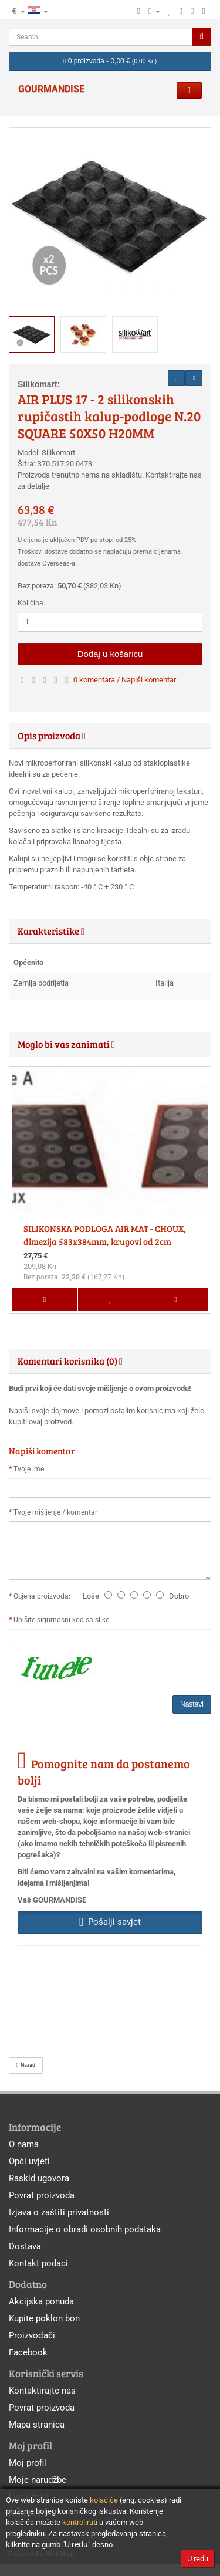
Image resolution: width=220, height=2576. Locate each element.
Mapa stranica (37, 2424)
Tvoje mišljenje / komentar (55, 1512)
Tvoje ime (28, 1469)
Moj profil (27, 2462)
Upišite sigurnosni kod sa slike (61, 1620)
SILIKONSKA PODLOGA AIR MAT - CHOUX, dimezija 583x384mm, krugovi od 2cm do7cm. (104, 1241)
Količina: (31, 603)
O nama (24, 2144)
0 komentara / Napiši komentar (124, 679)
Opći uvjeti (29, 2161)
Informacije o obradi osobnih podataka (85, 2229)
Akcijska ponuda (41, 2301)
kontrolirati (79, 2522)
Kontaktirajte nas (42, 2390)
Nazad (25, 2065)
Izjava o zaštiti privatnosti (59, 2212)
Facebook (28, 2352)
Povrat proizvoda (42, 2195)
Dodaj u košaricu (110, 654)
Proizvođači (32, 2335)
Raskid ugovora (39, 2178)
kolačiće (104, 2500)
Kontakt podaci (38, 2263)
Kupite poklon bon (44, 2318)
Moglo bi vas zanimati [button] (66, 1044)
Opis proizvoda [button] (52, 735)
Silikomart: (39, 384)
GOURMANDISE (51, 88)
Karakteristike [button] (51, 931)
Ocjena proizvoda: (43, 1596)
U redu (197, 2558)
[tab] (110, 735)
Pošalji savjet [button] (110, 1922)
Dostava (25, 2246)
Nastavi (192, 1704)
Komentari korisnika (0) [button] (70, 1361)
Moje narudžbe (37, 2480)
